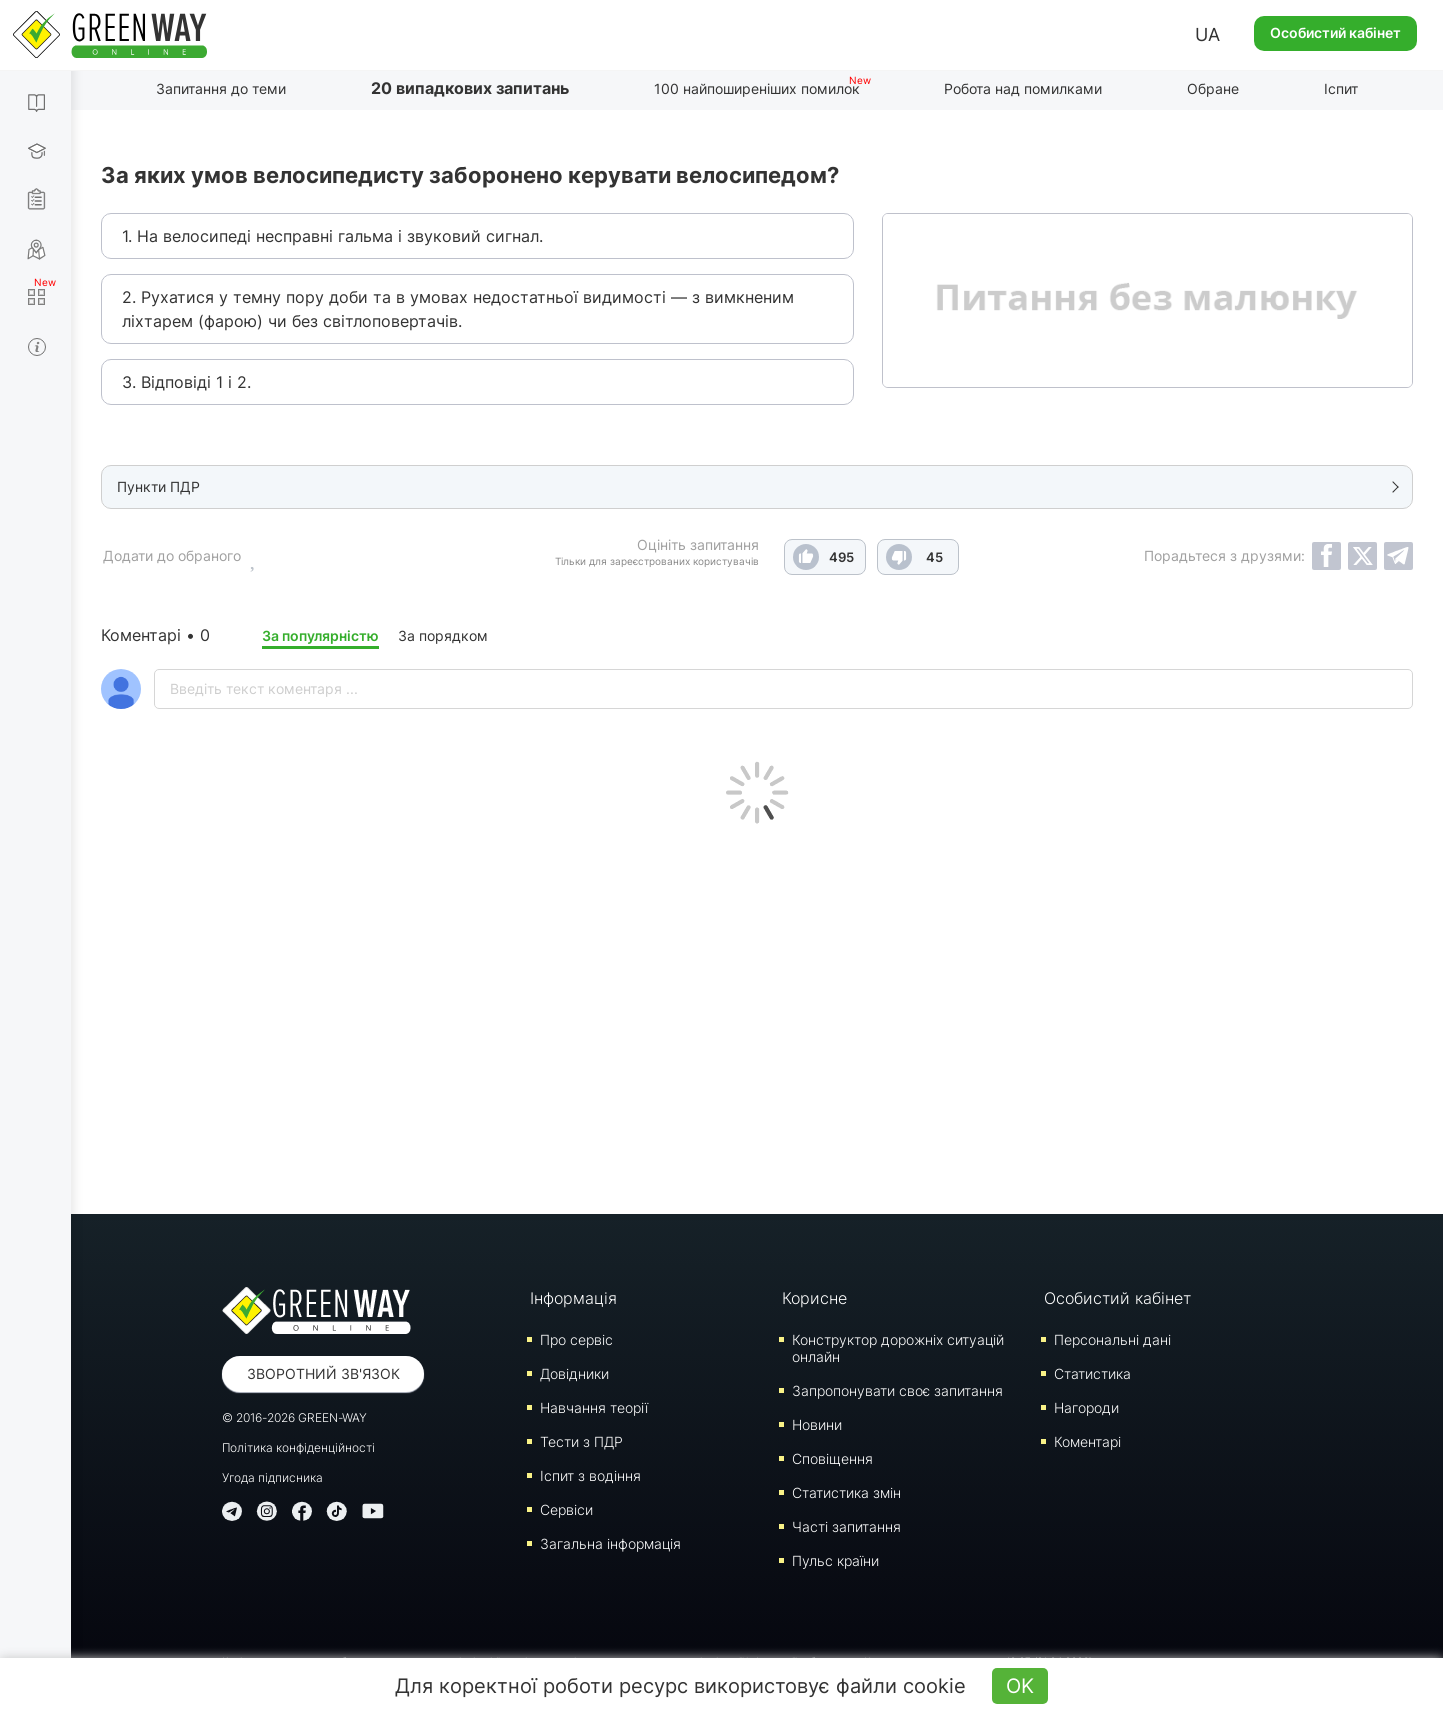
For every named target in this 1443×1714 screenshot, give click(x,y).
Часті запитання (846, 1526)
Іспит (1341, 88)
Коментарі (1087, 1441)
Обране (1213, 88)
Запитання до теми (221, 88)
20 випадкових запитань (470, 88)
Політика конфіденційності (298, 1447)
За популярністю (320, 635)
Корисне (814, 1298)
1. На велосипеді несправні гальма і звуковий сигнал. (332, 236)
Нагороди (1086, 1407)
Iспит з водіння (590, 1475)
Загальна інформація (610, 1543)
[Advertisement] (757, 1014)
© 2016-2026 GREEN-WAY (294, 1417)
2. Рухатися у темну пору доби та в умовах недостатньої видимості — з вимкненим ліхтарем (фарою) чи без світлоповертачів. (458, 309)
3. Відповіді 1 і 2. (186, 382)
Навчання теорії (594, 1407)
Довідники (574, 1373)
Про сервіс (576, 1339)
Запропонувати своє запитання (897, 1390)
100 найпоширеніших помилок (757, 88)
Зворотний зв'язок (323, 1373)
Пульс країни (835, 1560)
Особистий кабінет (1335, 32)
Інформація (573, 1298)
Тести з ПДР (581, 1441)
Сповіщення (832, 1458)
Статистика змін (846, 1492)
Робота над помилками (1023, 88)
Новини (817, 1424)
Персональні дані (1112, 1339)
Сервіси (566, 1509)
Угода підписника (272, 1477)
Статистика (1092, 1373)
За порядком (443, 635)
